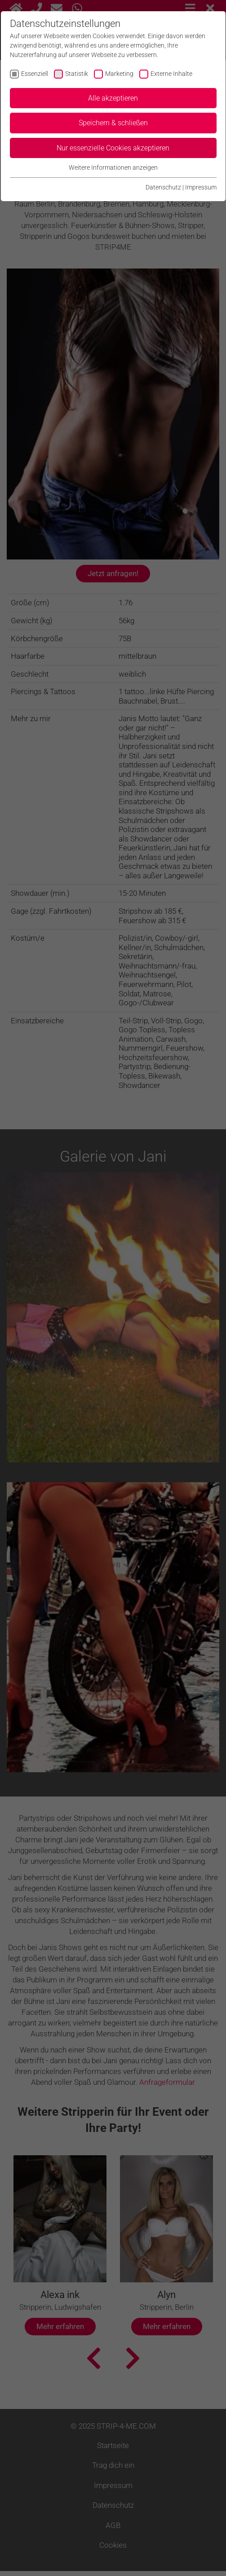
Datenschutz (163, 187)
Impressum (201, 187)
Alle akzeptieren (113, 98)
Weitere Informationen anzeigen (113, 167)
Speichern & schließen (113, 123)
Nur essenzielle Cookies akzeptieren (113, 148)
